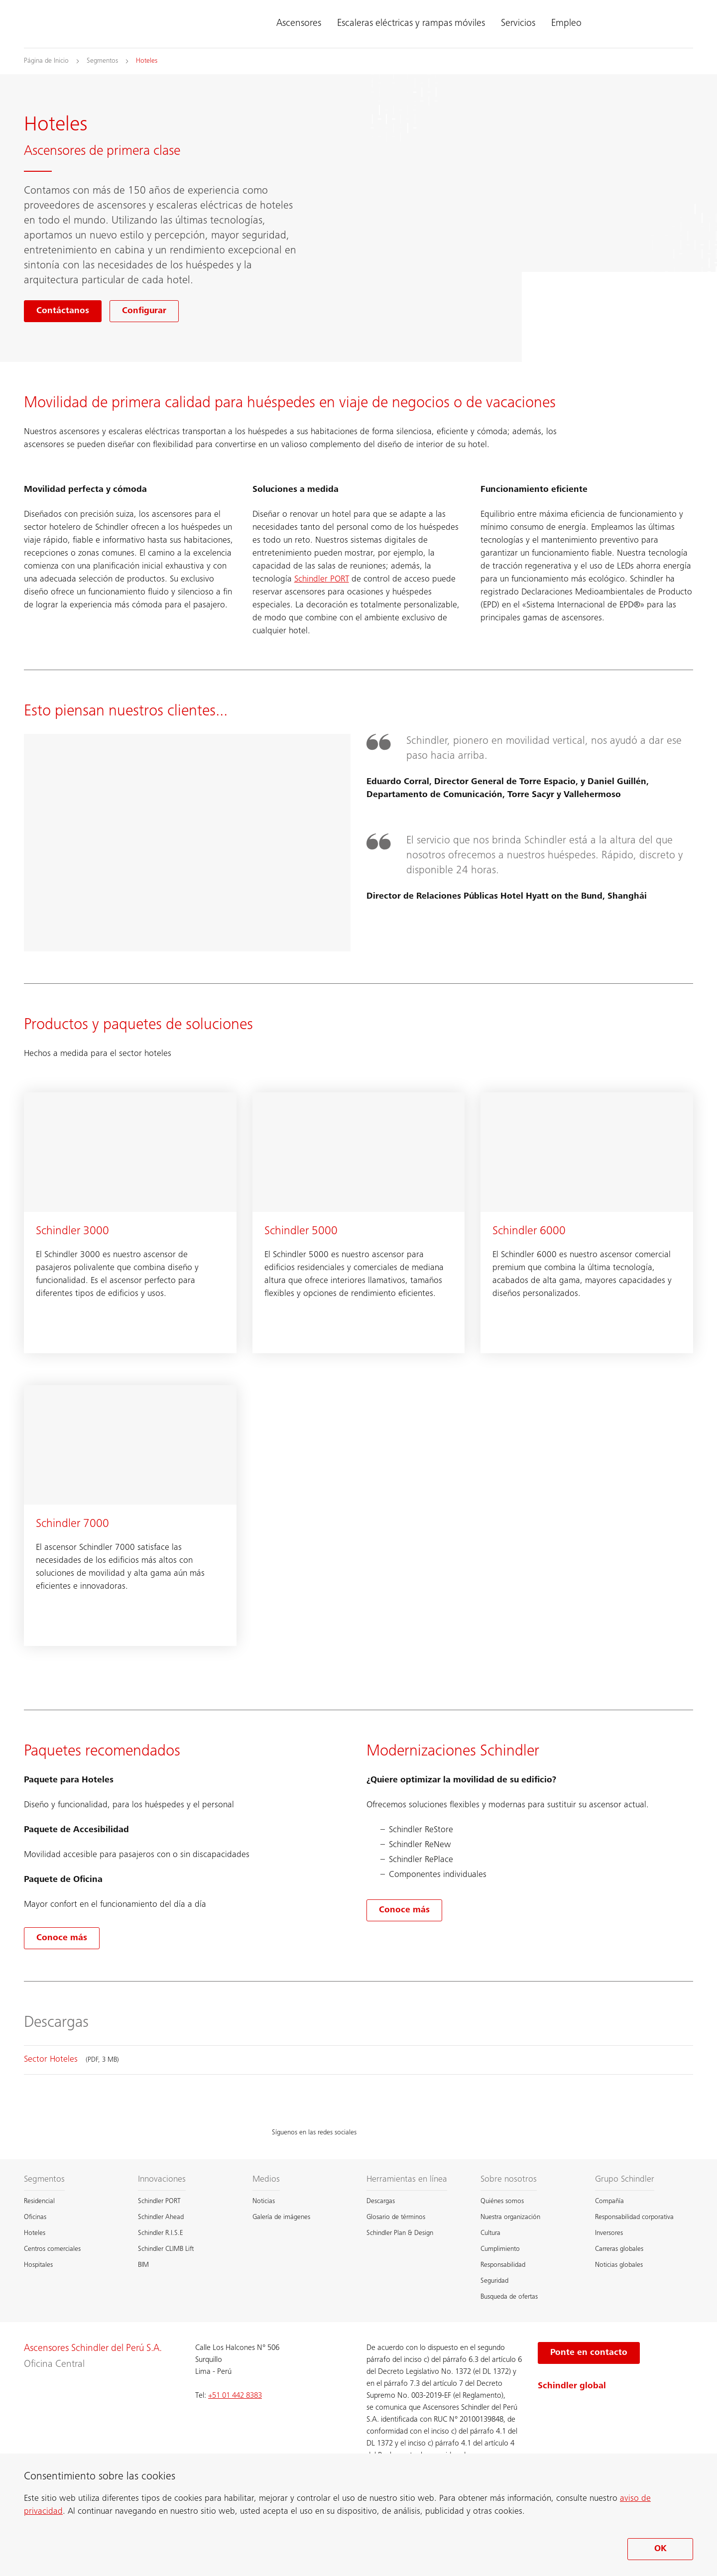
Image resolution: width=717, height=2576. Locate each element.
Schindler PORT (321, 579)
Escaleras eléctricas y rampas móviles (411, 24)
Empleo (566, 24)
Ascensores (298, 24)
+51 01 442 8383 (235, 2396)
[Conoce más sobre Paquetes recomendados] (62, 1938)
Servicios (518, 24)
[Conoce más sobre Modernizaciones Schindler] (404, 1910)
